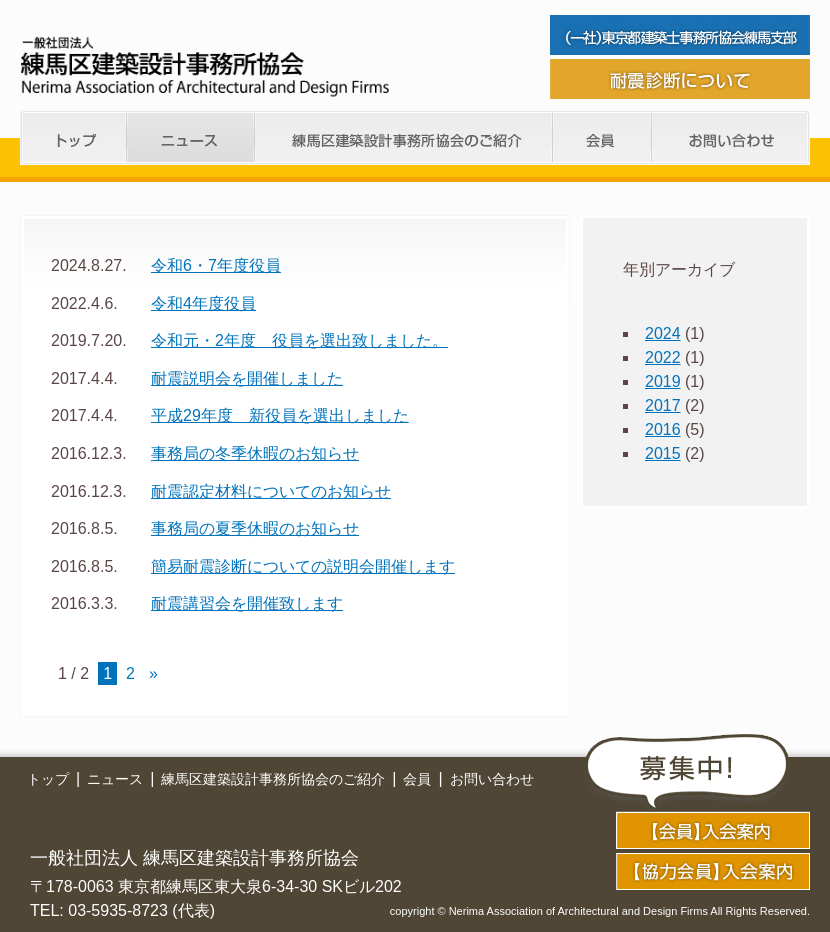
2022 (663, 357)
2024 (663, 333)
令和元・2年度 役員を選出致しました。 (299, 340)
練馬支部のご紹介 (404, 137)
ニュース (191, 137)
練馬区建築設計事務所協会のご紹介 (273, 779)
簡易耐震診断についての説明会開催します (303, 566)
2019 (663, 381)
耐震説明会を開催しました (247, 378)
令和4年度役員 (203, 303)
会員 (602, 137)
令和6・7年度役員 (216, 265)
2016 (663, 429)
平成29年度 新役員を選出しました (280, 415)
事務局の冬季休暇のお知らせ (255, 453)
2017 (663, 405)
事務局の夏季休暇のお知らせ (255, 528)
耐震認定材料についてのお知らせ (271, 491)
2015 (663, 453)
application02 (713, 871)
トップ (73, 137)
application (713, 830)
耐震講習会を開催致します (247, 603)
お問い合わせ (731, 137)
